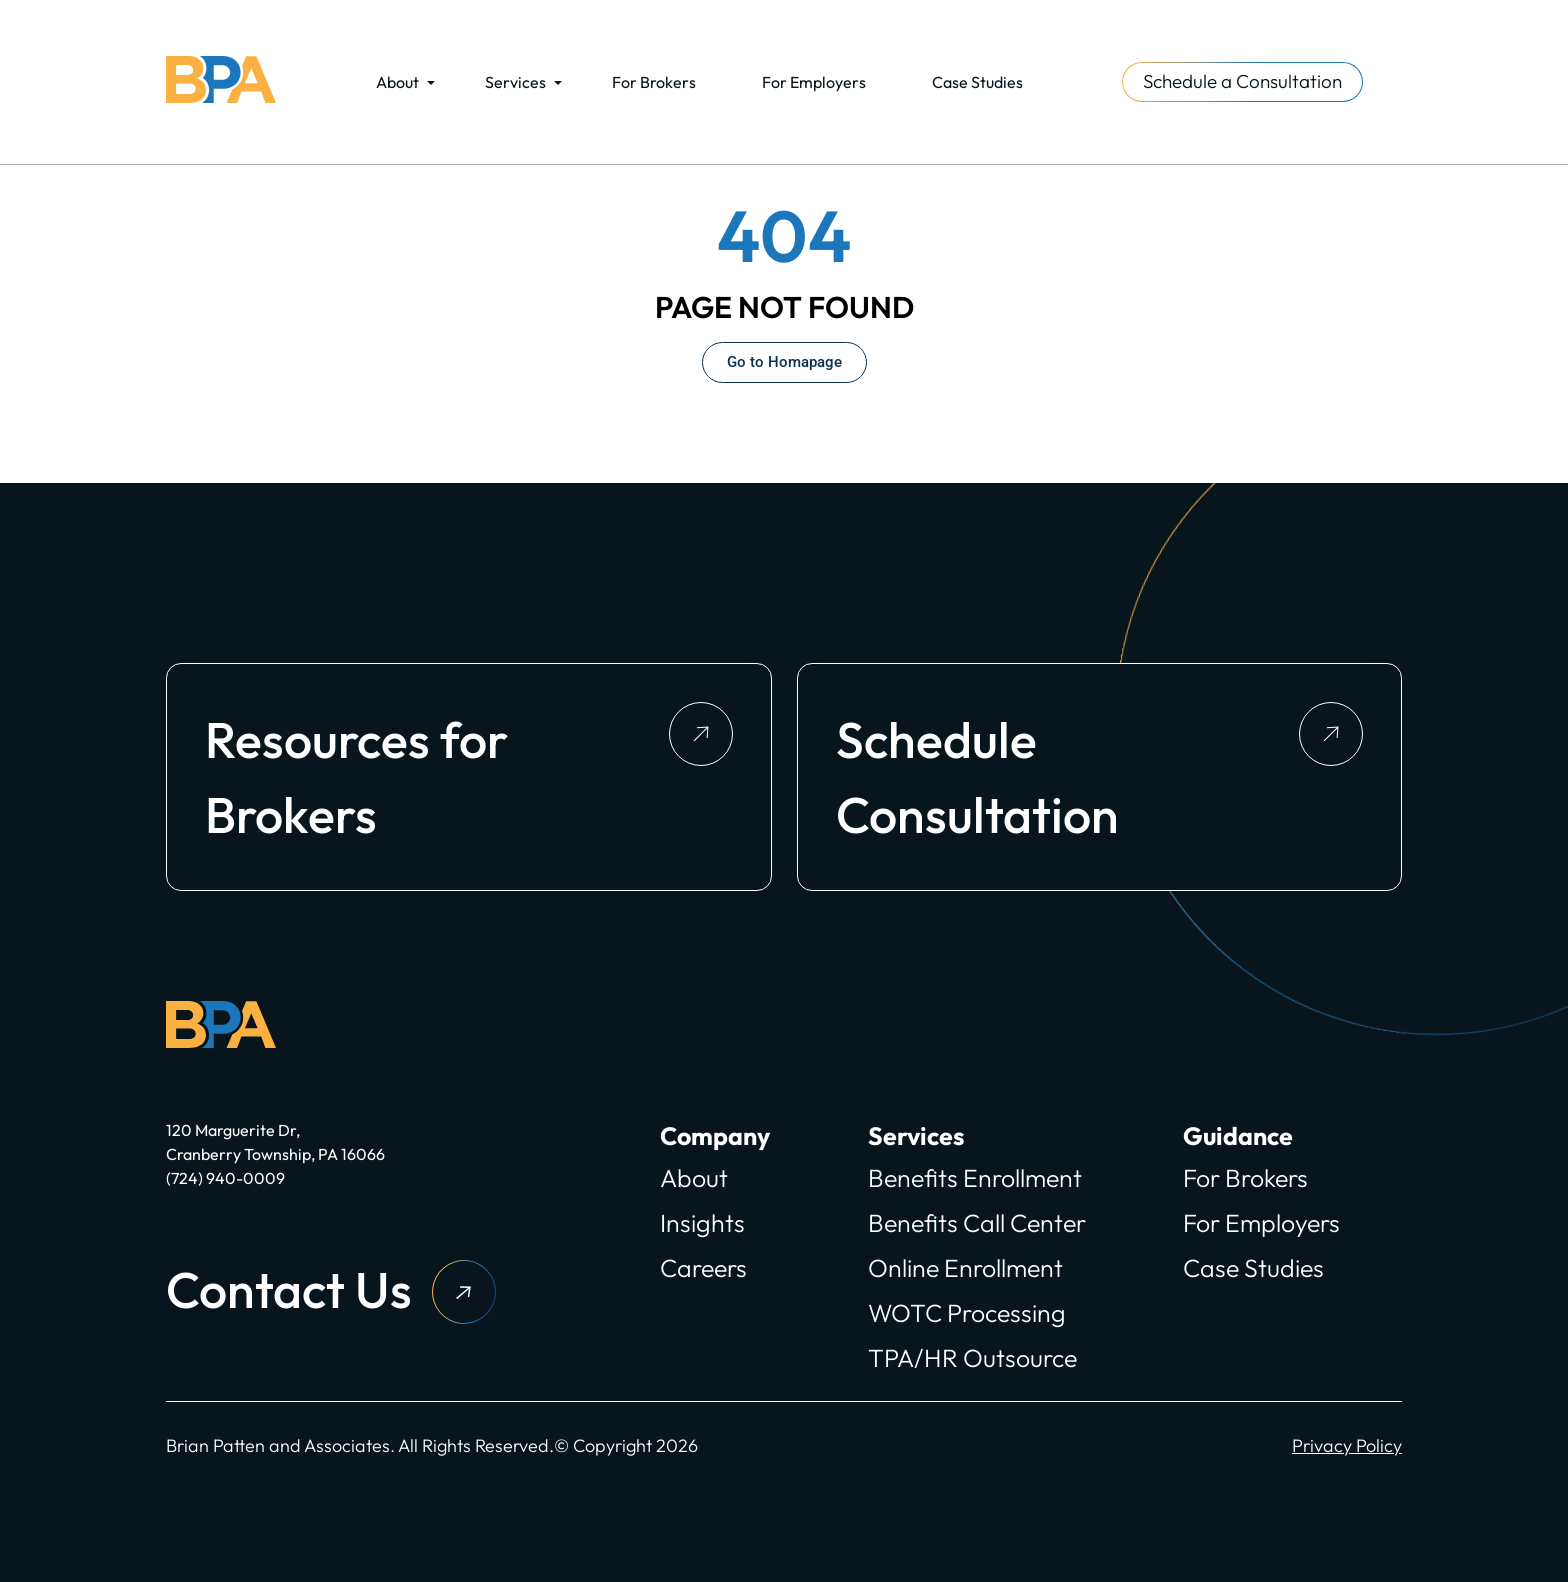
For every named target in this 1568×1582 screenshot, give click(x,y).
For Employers (814, 82)
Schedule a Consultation (1242, 81)
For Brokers (654, 82)
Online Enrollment (965, 1268)
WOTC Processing (967, 1313)
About (397, 82)
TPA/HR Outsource (972, 1358)
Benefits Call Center (977, 1223)
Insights (702, 1223)
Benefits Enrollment (975, 1178)
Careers (703, 1268)
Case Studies (977, 82)
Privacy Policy (1347, 1445)
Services (515, 82)
